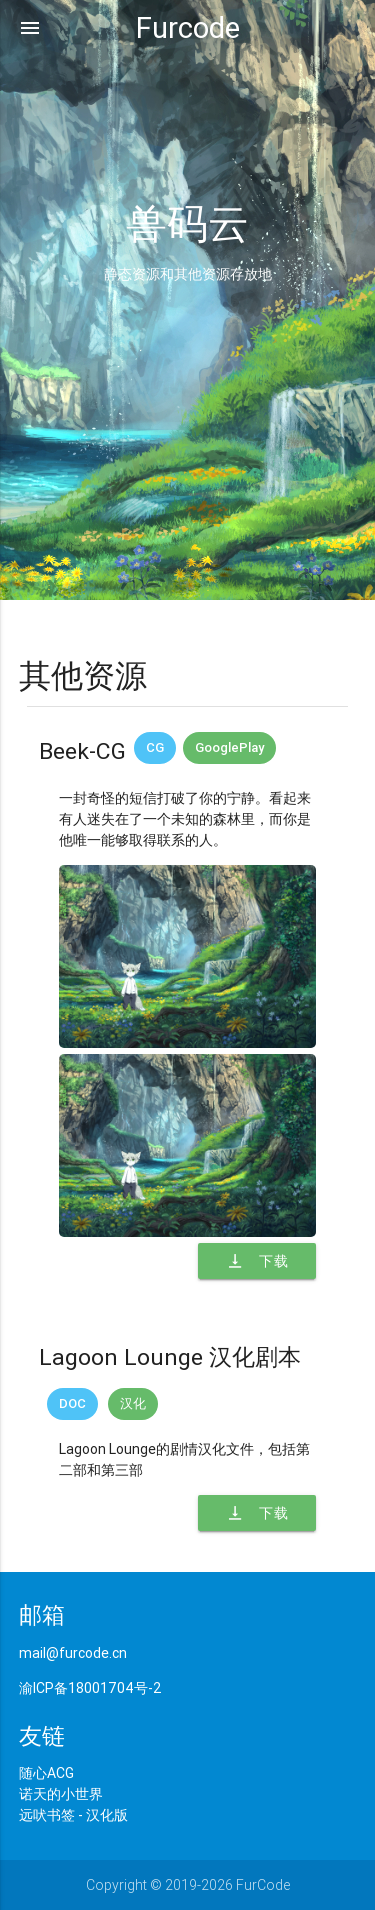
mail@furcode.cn (73, 1653)
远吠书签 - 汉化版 (73, 1815)
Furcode (188, 28)
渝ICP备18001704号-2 (90, 1688)
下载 (257, 1261)
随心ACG (46, 1773)
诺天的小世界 (61, 1794)
